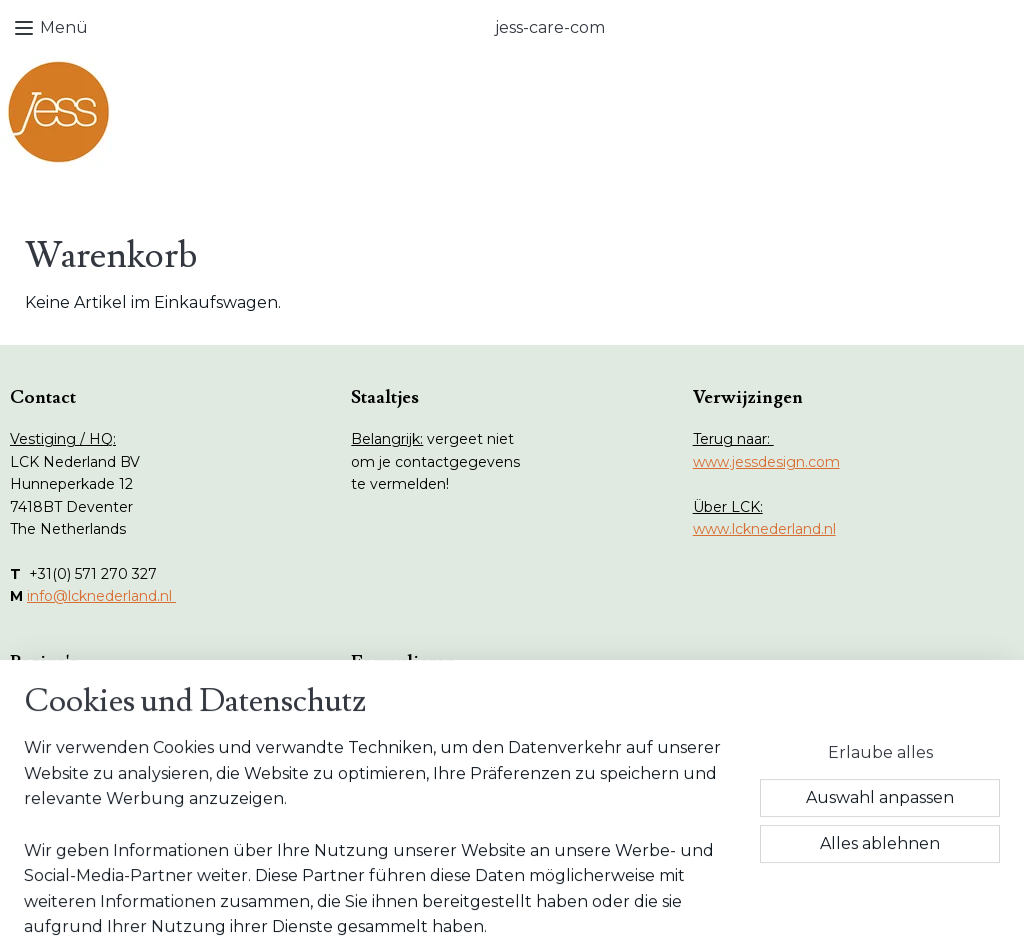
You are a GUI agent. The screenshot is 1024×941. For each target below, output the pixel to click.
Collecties (63, 749)
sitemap (440, 904)
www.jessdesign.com (766, 462)
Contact (58, 816)
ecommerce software (548, 904)
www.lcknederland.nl (764, 529)
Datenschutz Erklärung (452, 771)
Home (52, 704)
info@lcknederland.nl (101, 596)
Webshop (63, 726)
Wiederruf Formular (439, 726)
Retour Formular (429, 704)
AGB (387, 749)
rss (477, 904)
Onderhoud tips (84, 771)
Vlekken (58, 794)
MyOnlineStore (717, 904)
